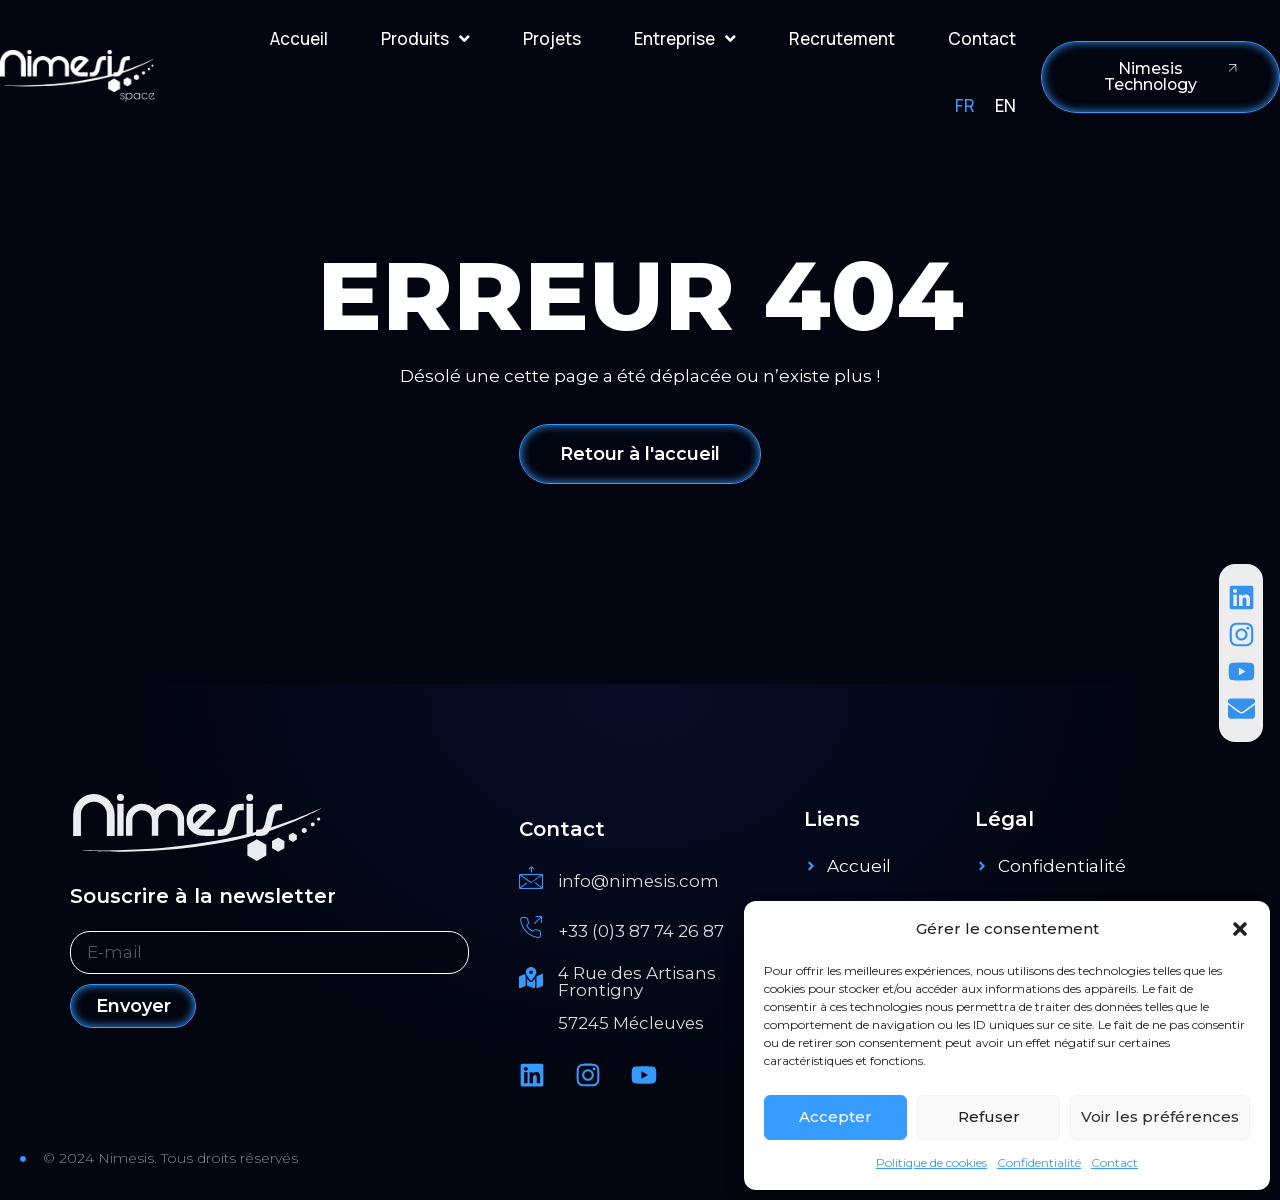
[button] (1240, 929)
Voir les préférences (1160, 1116)
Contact (1114, 1162)
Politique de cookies (931, 1162)
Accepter (835, 1116)
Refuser (989, 1116)
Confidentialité (1039, 1162)
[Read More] (651, 879)
